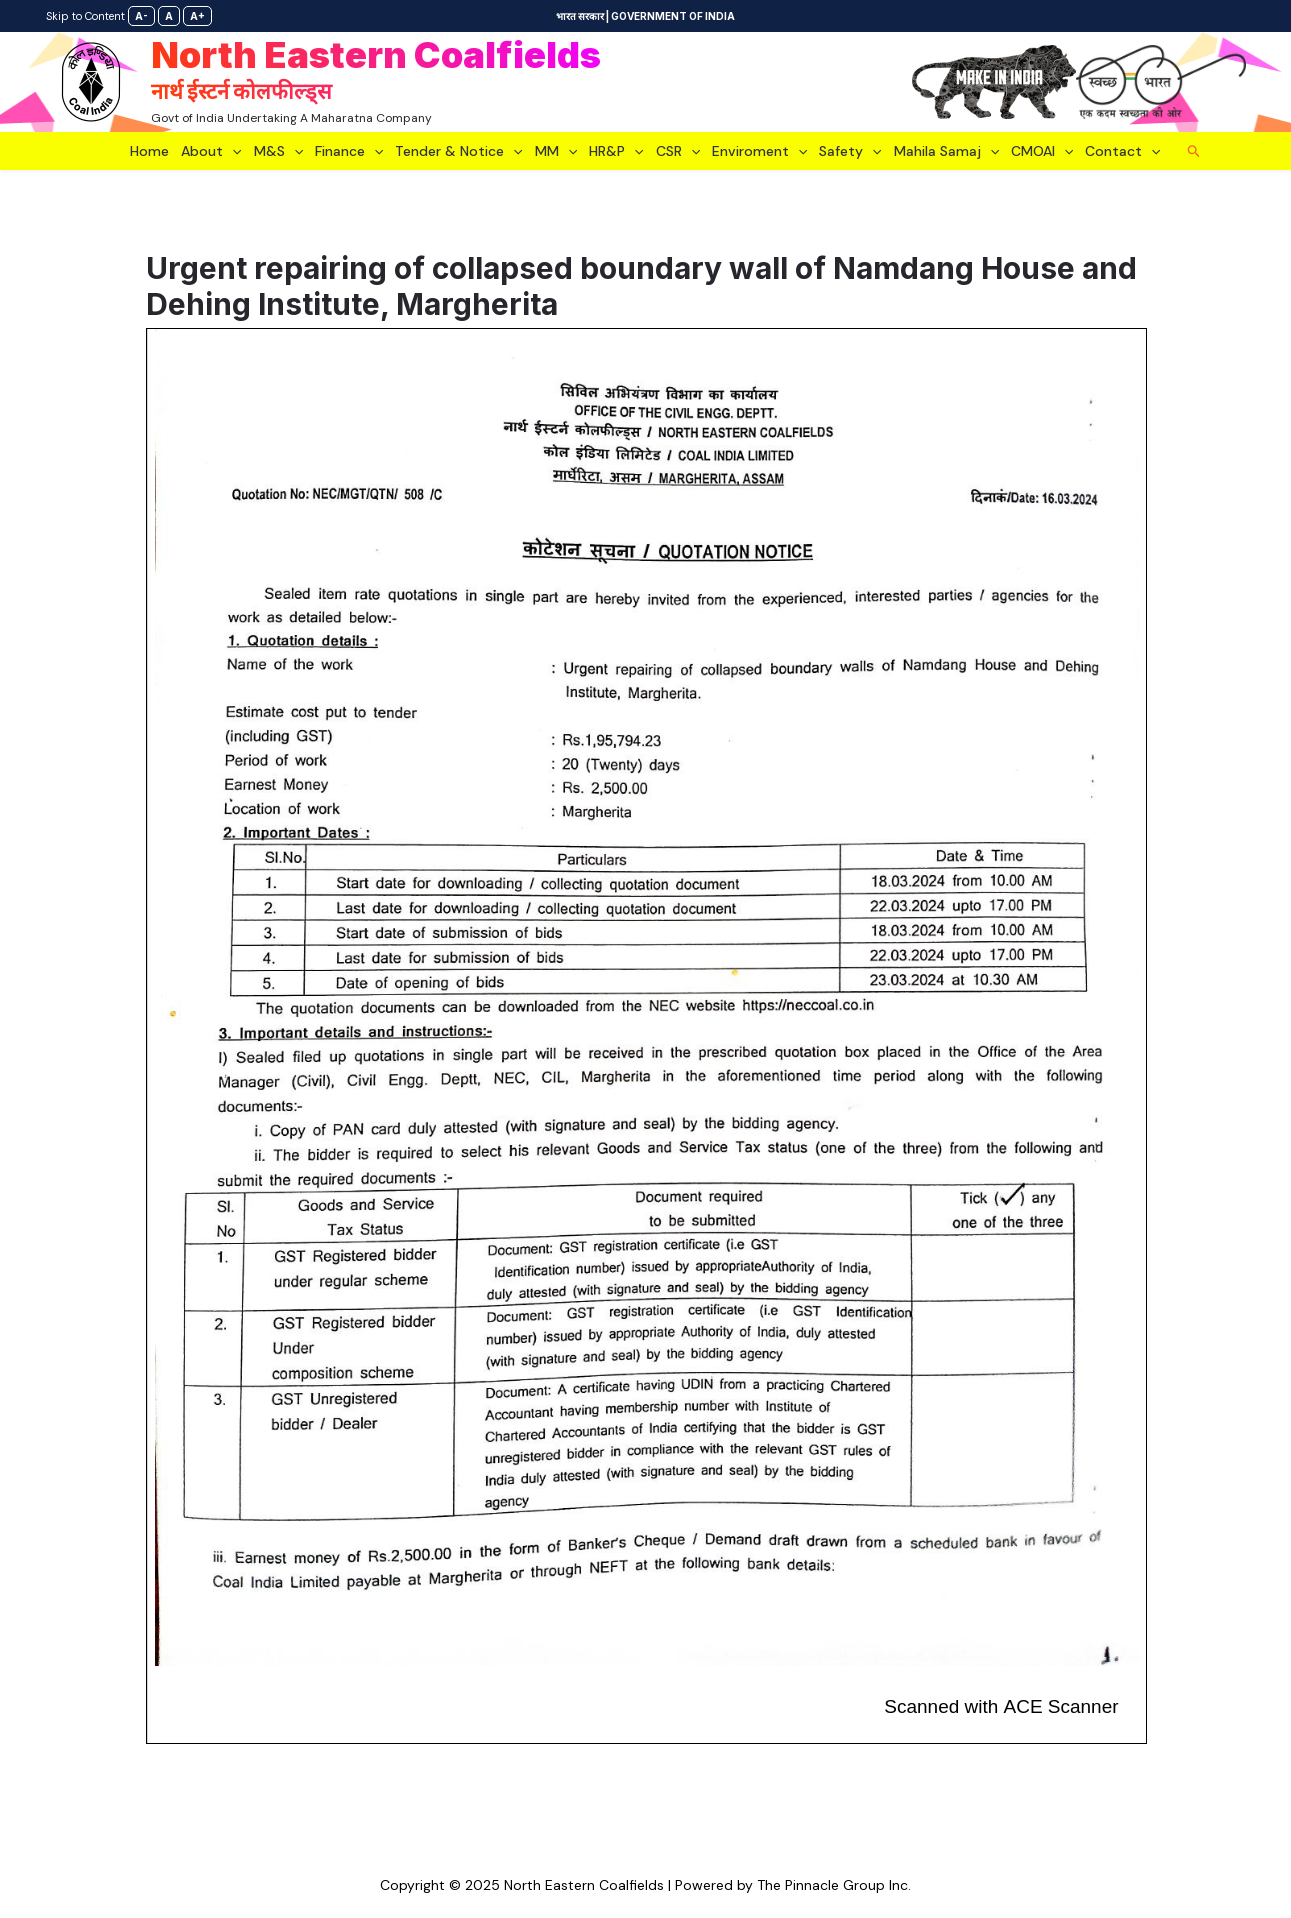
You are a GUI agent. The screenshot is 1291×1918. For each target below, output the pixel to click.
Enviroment (759, 151)
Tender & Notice (458, 151)
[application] (232, 151)
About (211, 151)
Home (149, 151)
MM (556, 151)
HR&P (616, 151)
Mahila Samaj (946, 151)
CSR (678, 151)
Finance (349, 151)
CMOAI (1042, 151)
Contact (1122, 151)
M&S (278, 151)
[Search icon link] (1194, 151)
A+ (197, 16)
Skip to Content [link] (85, 16)
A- (141, 16)
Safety (850, 151)
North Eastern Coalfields (376, 71)
